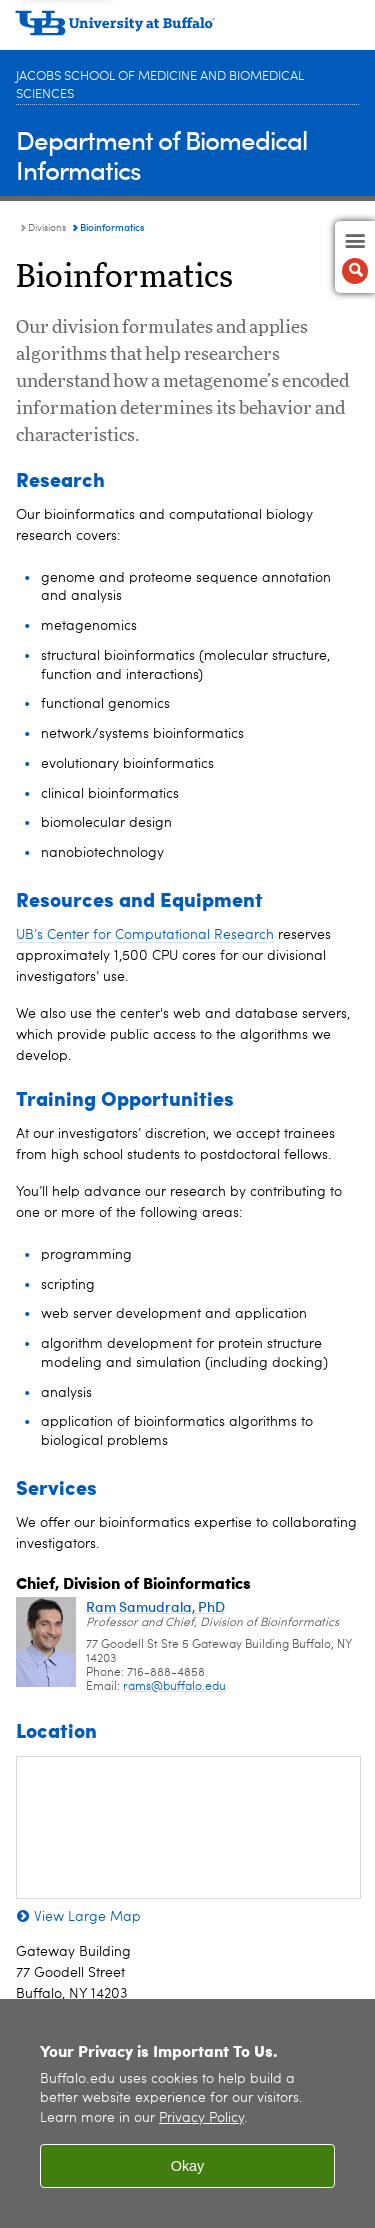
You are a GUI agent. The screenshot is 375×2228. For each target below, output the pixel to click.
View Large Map (87, 1917)
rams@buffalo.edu (174, 1687)
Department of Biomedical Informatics (161, 154)
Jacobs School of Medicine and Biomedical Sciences (160, 85)
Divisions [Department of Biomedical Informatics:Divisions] (47, 228)
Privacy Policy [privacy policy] (201, 2118)
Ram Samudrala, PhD (155, 1606)
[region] (187, 2113)
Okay (188, 2166)
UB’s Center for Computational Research (145, 935)
